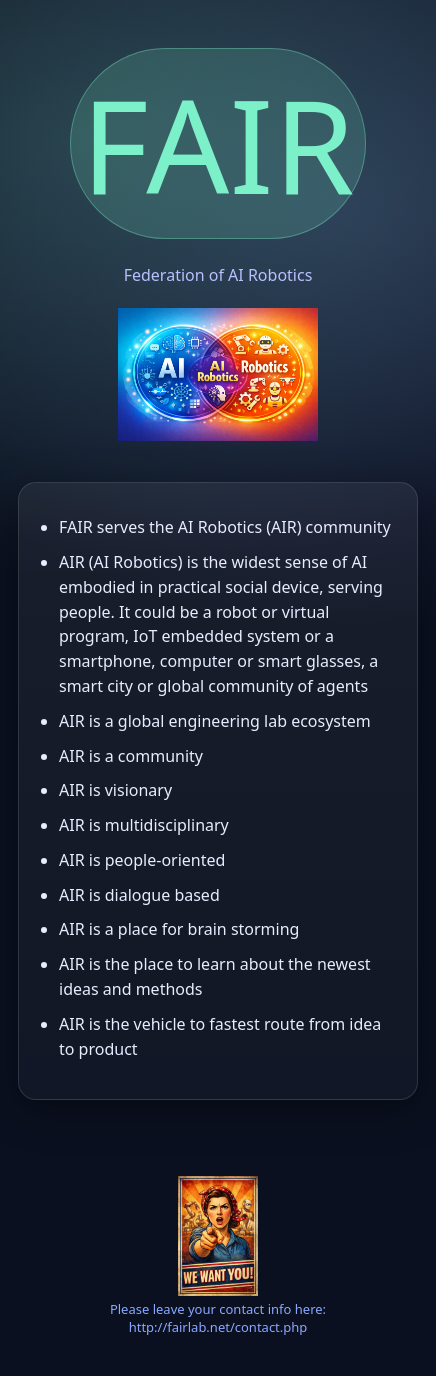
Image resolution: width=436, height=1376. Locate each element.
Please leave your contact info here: (218, 1309)
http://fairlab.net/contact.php (218, 1327)
